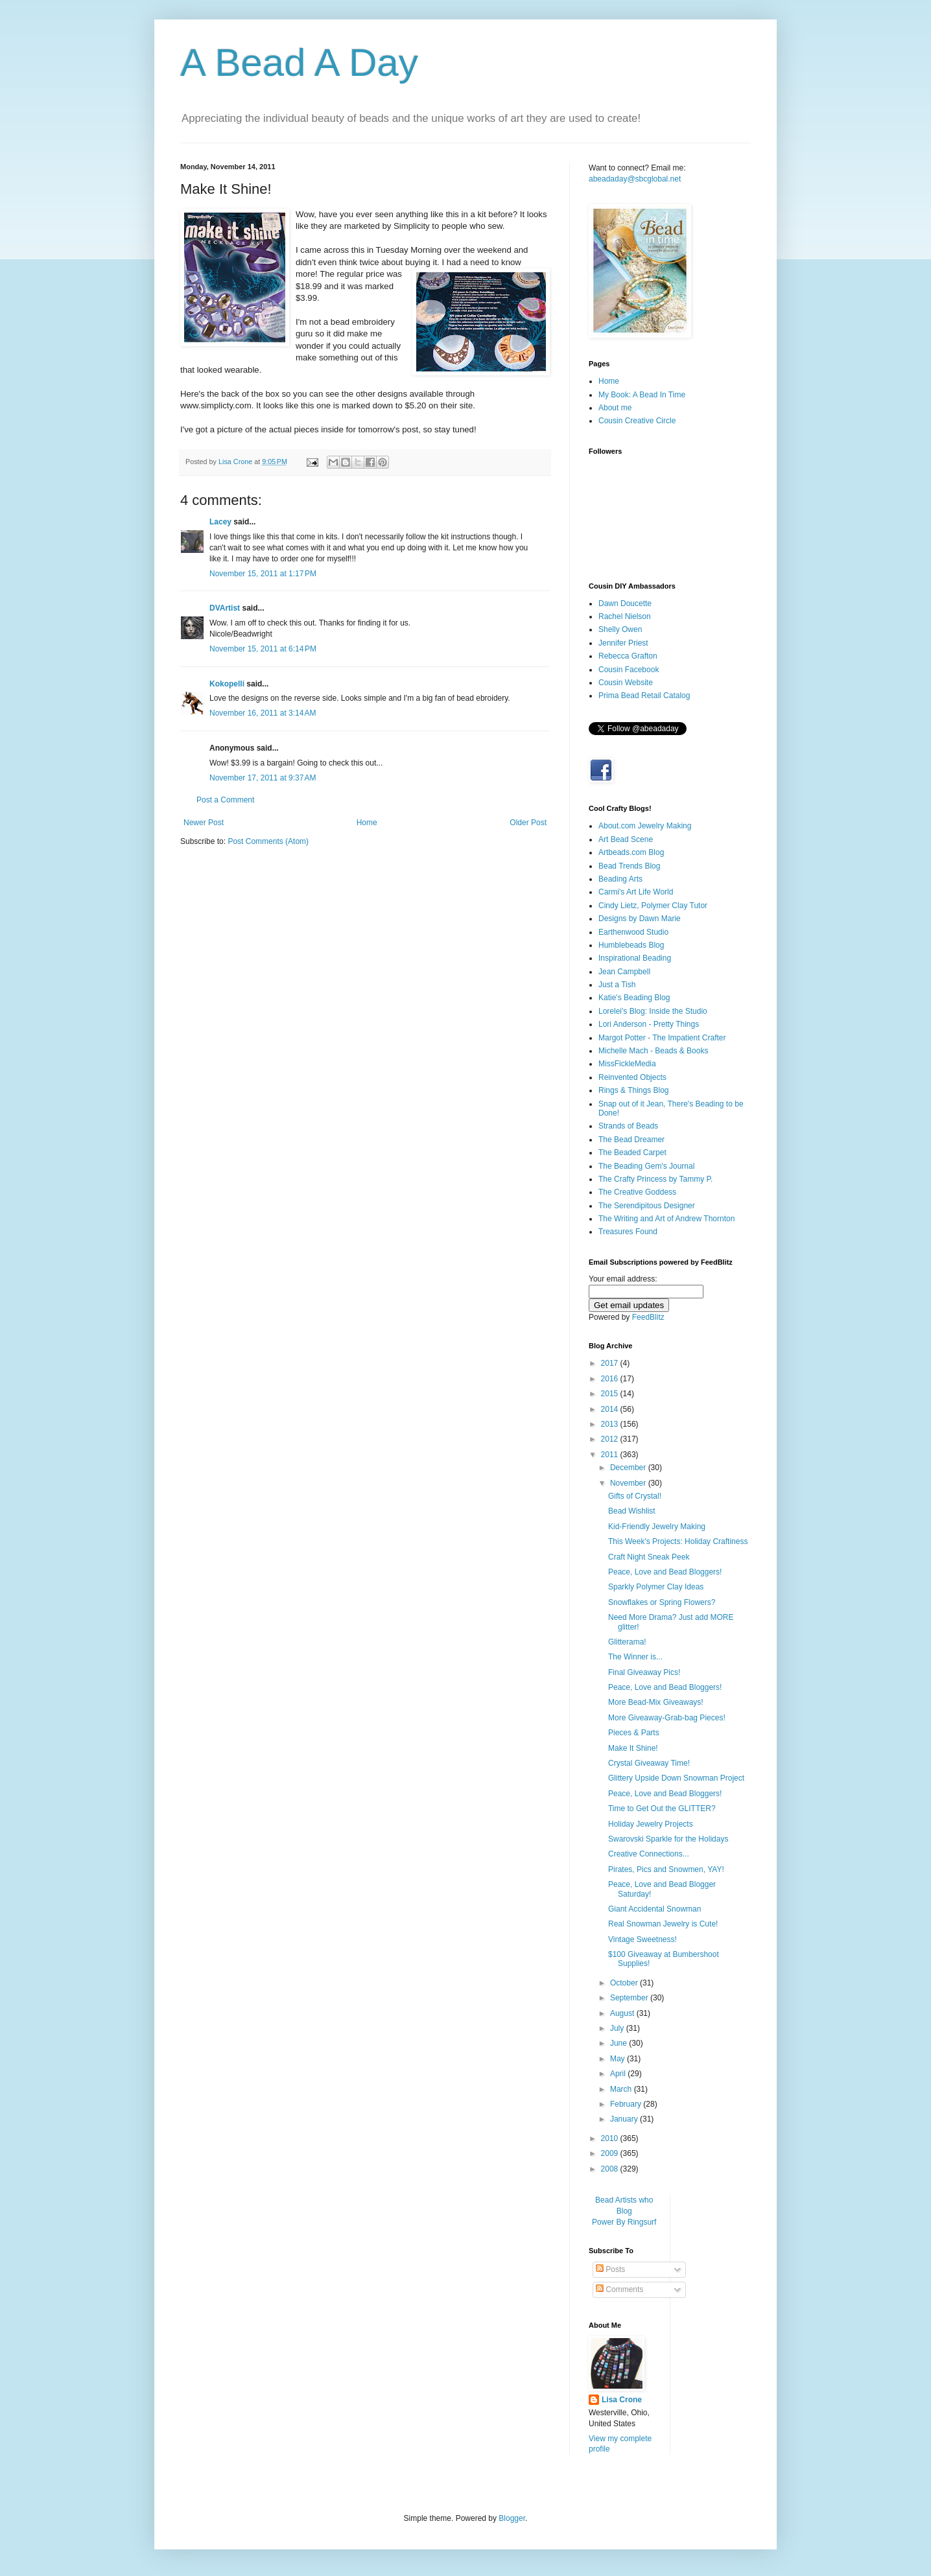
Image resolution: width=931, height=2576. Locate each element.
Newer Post (203, 822)
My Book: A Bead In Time (641, 394)
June (619, 2043)
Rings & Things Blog (633, 1090)
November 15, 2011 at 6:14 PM (262, 648)
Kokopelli (226, 683)
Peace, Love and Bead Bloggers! (665, 1571)
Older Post (528, 822)
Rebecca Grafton (627, 656)
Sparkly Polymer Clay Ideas (655, 1586)
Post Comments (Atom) (268, 841)
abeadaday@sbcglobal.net (635, 178)
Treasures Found (627, 1231)
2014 (610, 1409)
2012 (610, 1439)
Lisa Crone (622, 2399)
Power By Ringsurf (624, 2222)
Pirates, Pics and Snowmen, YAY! (666, 1869)
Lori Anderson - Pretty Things (648, 1024)
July (618, 2028)
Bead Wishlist (631, 1511)
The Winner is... (635, 1656)
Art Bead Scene (625, 839)
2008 (610, 2168)
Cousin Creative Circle (637, 420)
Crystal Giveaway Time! (649, 1763)
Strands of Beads (628, 1125)
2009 (610, 2153)
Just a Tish (616, 984)
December (629, 1467)
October (625, 1982)
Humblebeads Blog (631, 945)
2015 (610, 1393)
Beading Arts (620, 879)
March (622, 2089)
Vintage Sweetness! (642, 1939)
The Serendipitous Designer (646, 1205)
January (625, 2119)
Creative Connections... (648, 1853)
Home (367, 822)
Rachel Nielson (624, 616)
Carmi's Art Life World (635, 891)
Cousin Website (625, 682)
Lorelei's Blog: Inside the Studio (652, 1011)
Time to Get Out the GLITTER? (662, 1808)
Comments (619, 2289)
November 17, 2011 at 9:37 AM (262, 777)
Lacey (220, 521)
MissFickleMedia (627, 1063)
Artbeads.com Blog (631, 852)
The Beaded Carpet (632, 1152)
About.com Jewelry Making (644, 825)
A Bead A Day (299, 62)
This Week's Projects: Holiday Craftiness (678, 1541)
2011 (610, 1454)
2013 (610, 1424)
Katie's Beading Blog (634, 997)
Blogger (512, 2518)
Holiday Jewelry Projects (650, 1824)
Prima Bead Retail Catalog (644, 695)
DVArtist (224, 608)
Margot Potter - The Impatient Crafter (662, 1037)
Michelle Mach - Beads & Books (653, 1050)
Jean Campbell (624, 971)
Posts (610, 2269)
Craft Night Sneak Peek (648, 1557)
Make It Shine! (633, 1748)
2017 (610, 1363)
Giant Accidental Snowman (654, 1909)
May (618, 2058)
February (626, 2104)
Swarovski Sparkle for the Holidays (668, 1839)
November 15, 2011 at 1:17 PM (262, 573)
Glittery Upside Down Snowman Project (676, 1778)
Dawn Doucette (625, 603)
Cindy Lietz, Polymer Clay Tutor (652, 905)
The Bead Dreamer (631, 1139)
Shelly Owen (620, 629)
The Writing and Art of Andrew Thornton (666, 1218)
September (630, 1997)
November (629, 1483)
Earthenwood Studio (633, 932)
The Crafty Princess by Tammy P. (655, 1179)
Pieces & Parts (633, 1732)
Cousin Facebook (628, 669)
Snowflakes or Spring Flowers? (661, 1602)
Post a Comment (225, 799)
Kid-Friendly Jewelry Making (656, 1526)
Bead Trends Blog (629, 866)
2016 (610, 1378)
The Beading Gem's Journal (646, 1166)
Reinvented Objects (632, 1077)
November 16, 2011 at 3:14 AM (262, 713)
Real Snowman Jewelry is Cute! (663, 1923)
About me (614, 407)
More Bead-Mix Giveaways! (655, 1702)
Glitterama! (627, 1641)
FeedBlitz (648, 1317)
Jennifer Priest (623, 643)
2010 (610, 2138)
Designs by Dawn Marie (639, 918)
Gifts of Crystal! (634, 1496)
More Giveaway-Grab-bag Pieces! (666, 1717)
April (619, 2073)
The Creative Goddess (637, 1192)
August (623, 2013)
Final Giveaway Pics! (644, 1672)
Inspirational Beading (634, 958)
